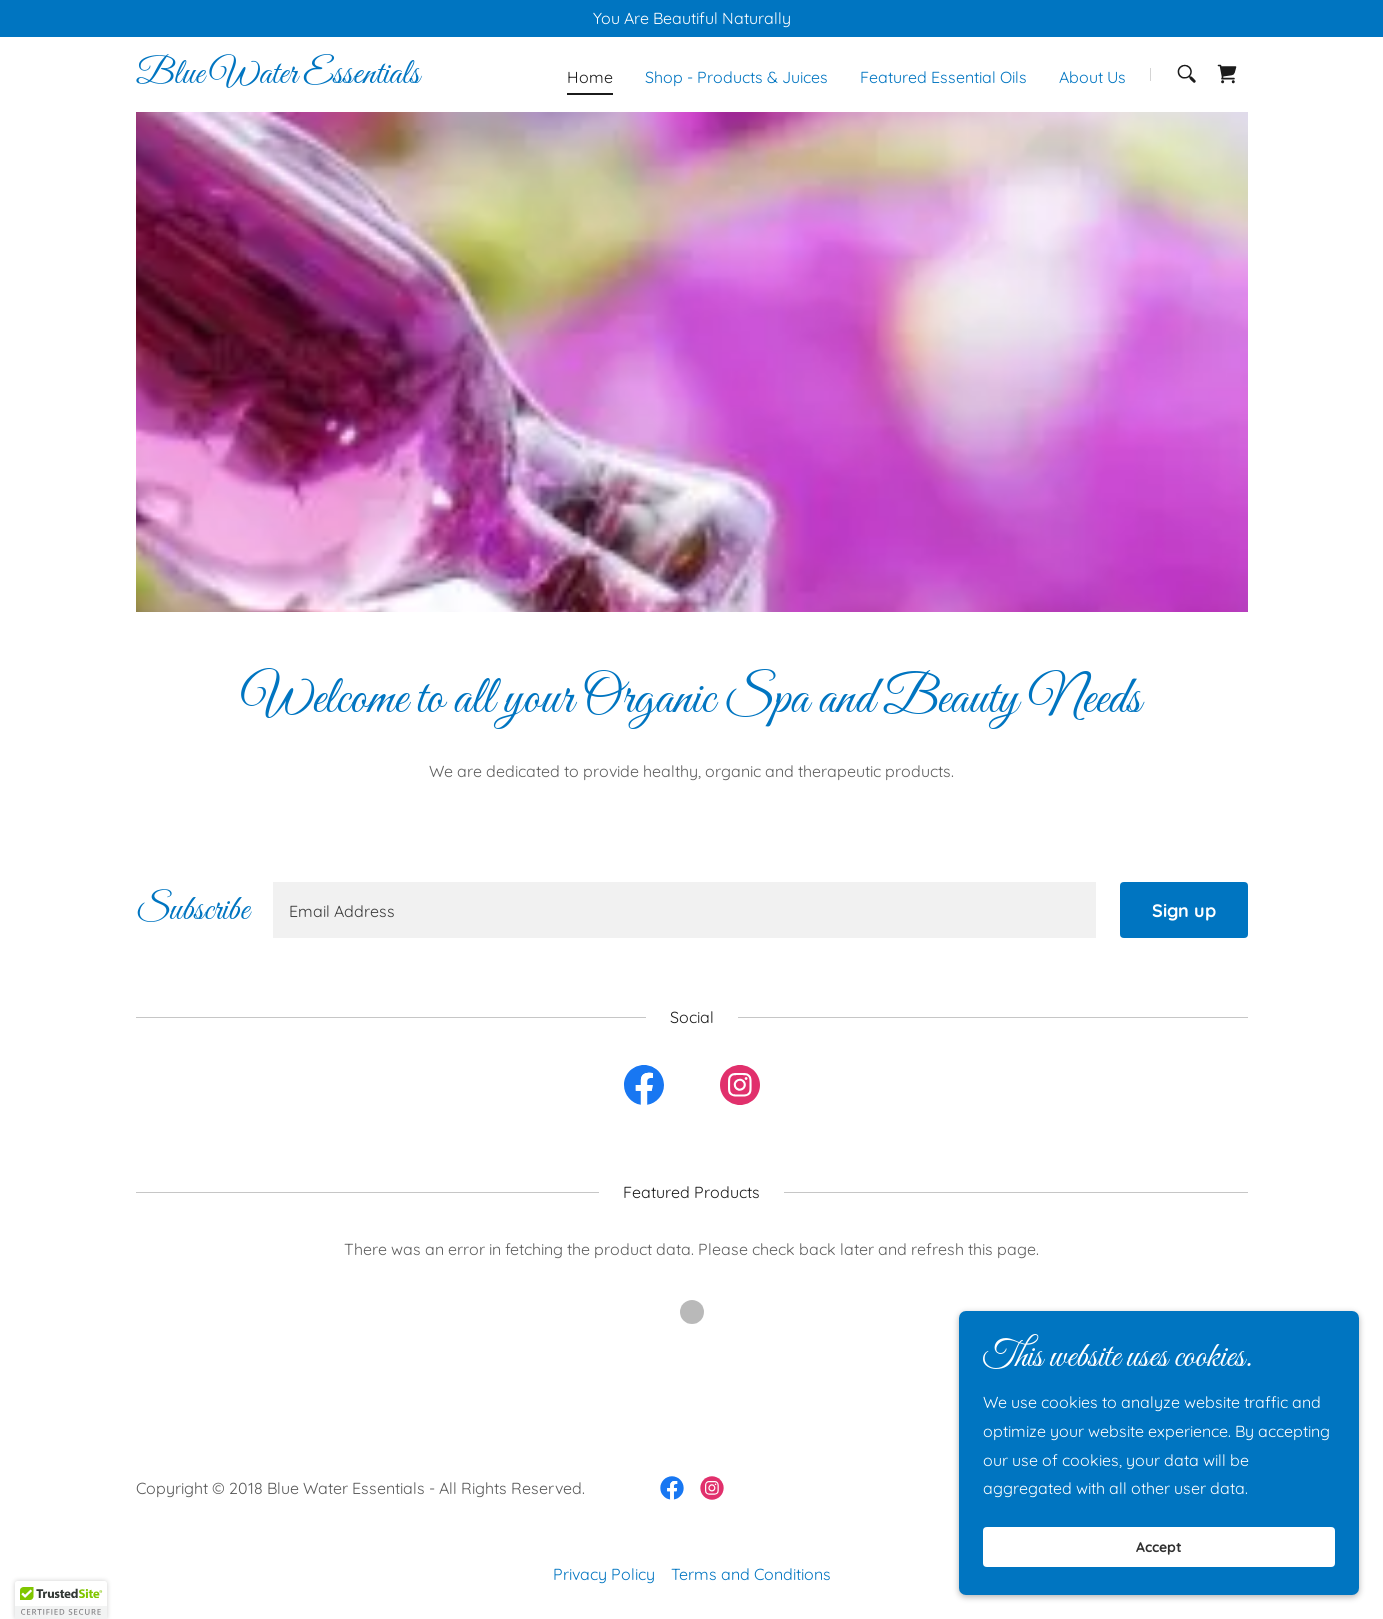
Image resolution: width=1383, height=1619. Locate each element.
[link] (278, 77)
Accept (1159, 1547)
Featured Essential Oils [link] (943, 77)
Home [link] (590, 77)
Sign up (1184, 910)
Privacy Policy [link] (604, 1574)
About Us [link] (1092, 77)
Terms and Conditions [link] (751, 1574)
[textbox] (684, 910)
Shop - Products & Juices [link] (736, 77)
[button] (61, 1600)
